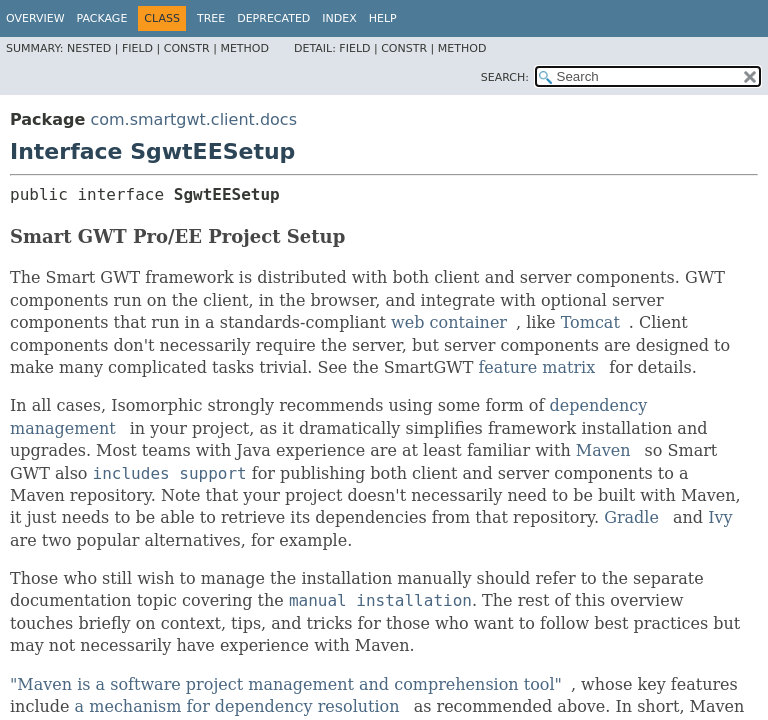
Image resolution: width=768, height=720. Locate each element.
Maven (603, 450)
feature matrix (536, 367)
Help (383, 18)
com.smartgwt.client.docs (193, 119)
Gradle (631, 517)
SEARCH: (505, 77)
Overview (35, 18)
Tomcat (590, 322)
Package (102, 18)
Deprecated (273, 18)
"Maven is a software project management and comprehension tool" (286, 684)
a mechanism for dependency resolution (237, 706)
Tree (211, 18)
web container (449, 322)
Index (339, 18)
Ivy (720, 517)
